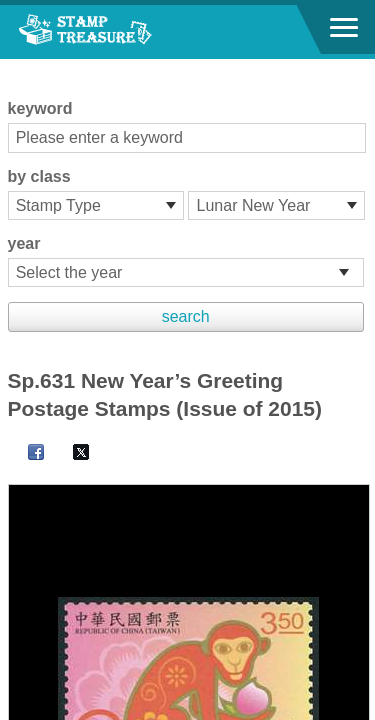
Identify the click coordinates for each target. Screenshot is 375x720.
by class (39, 176)
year (24, 243)
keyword (40, 108)
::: (14, 67)
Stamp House (125, 32)
